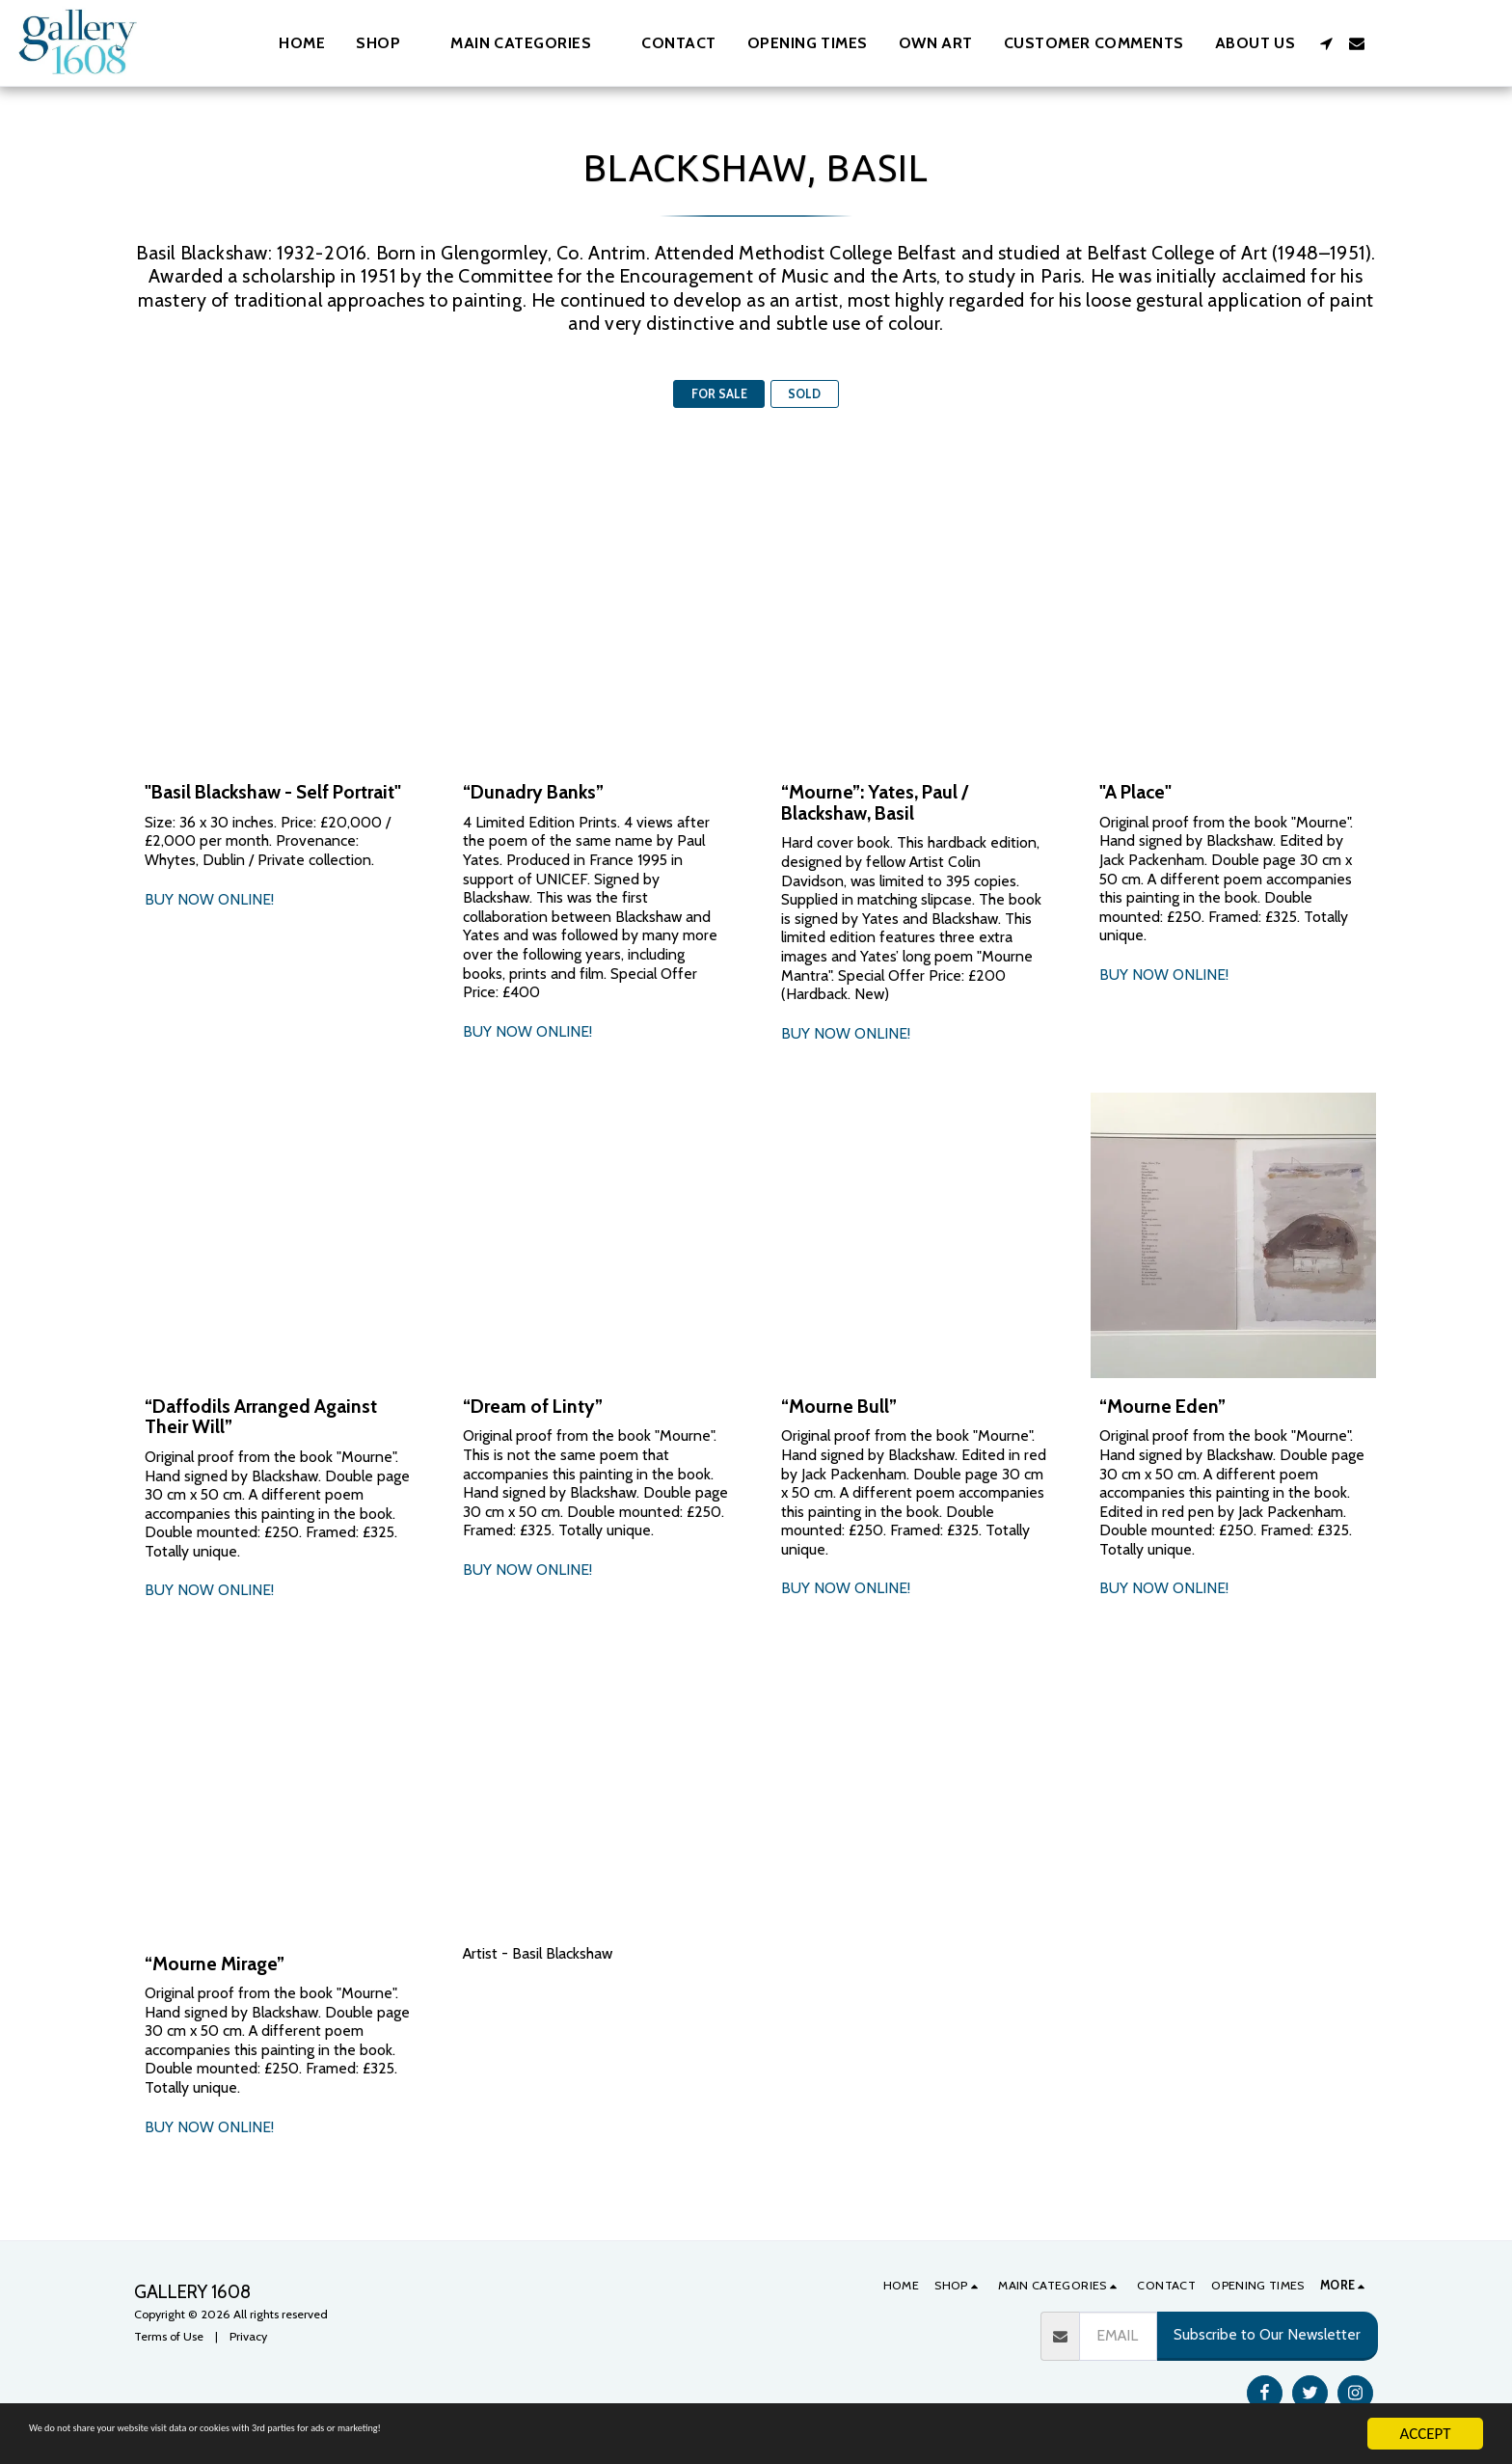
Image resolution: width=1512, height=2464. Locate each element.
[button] (530, 43)
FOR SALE (719, 394)
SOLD (804, 394)
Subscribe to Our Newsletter (1267, 2334)
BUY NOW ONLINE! (209, 899)
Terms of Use (168, 2336)
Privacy (248, 2336)
